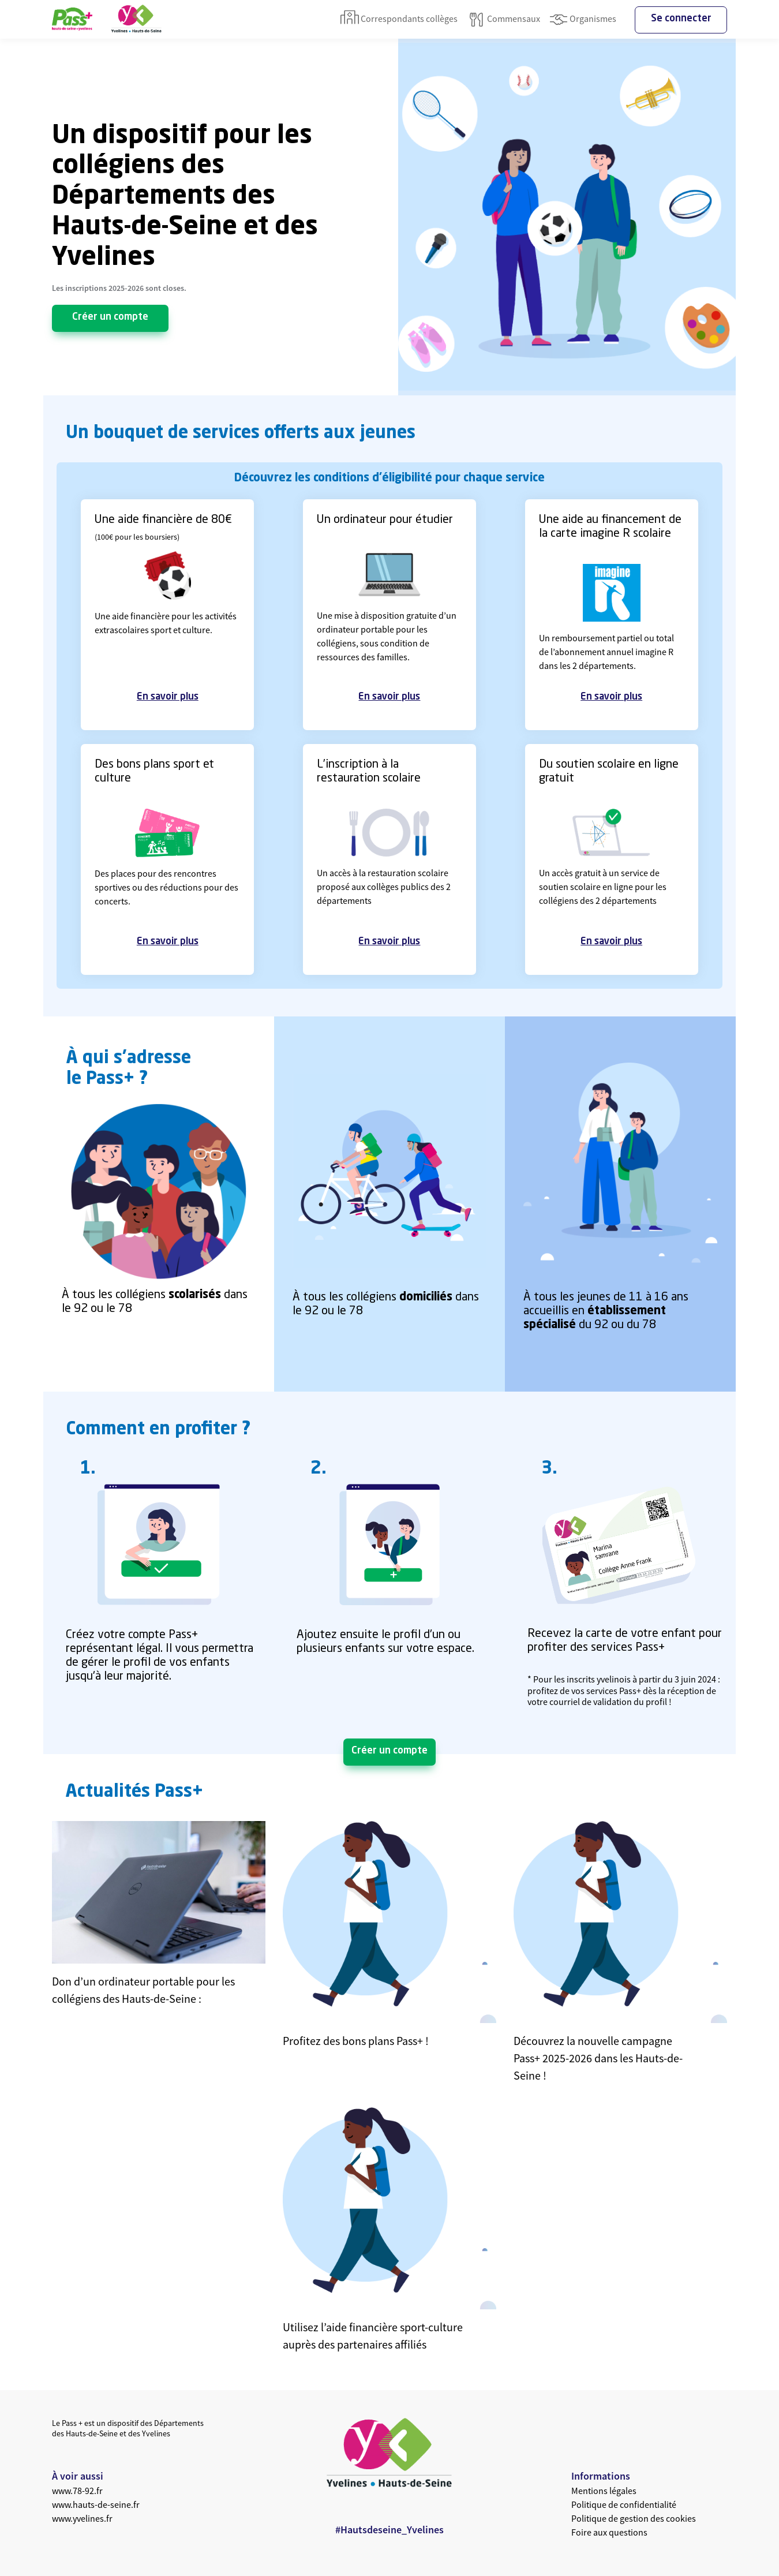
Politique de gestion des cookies (633, 2518)
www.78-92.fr (77, 2490)
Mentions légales (603, 2490)
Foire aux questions (609, 2532)
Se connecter (681, 19)
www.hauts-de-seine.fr (96, 2504)
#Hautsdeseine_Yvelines (389, 2529)
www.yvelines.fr (82, 2518)
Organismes (582, 19)
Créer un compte (110, 317)
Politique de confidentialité (623, 2504)
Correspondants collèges (399, 19)
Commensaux (503, 19)
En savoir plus (168, 697)
